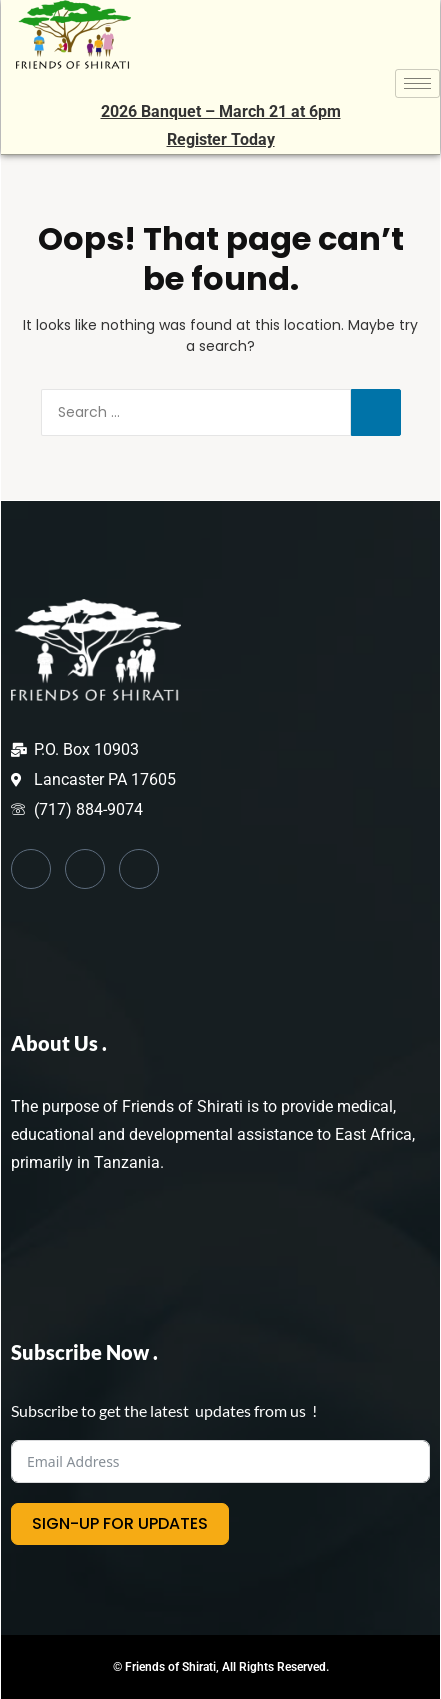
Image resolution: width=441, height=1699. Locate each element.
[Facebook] (31, 869)
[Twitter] (85, 869)
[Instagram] (139, 869)
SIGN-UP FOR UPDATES (120, 1523)
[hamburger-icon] (417, 83)
